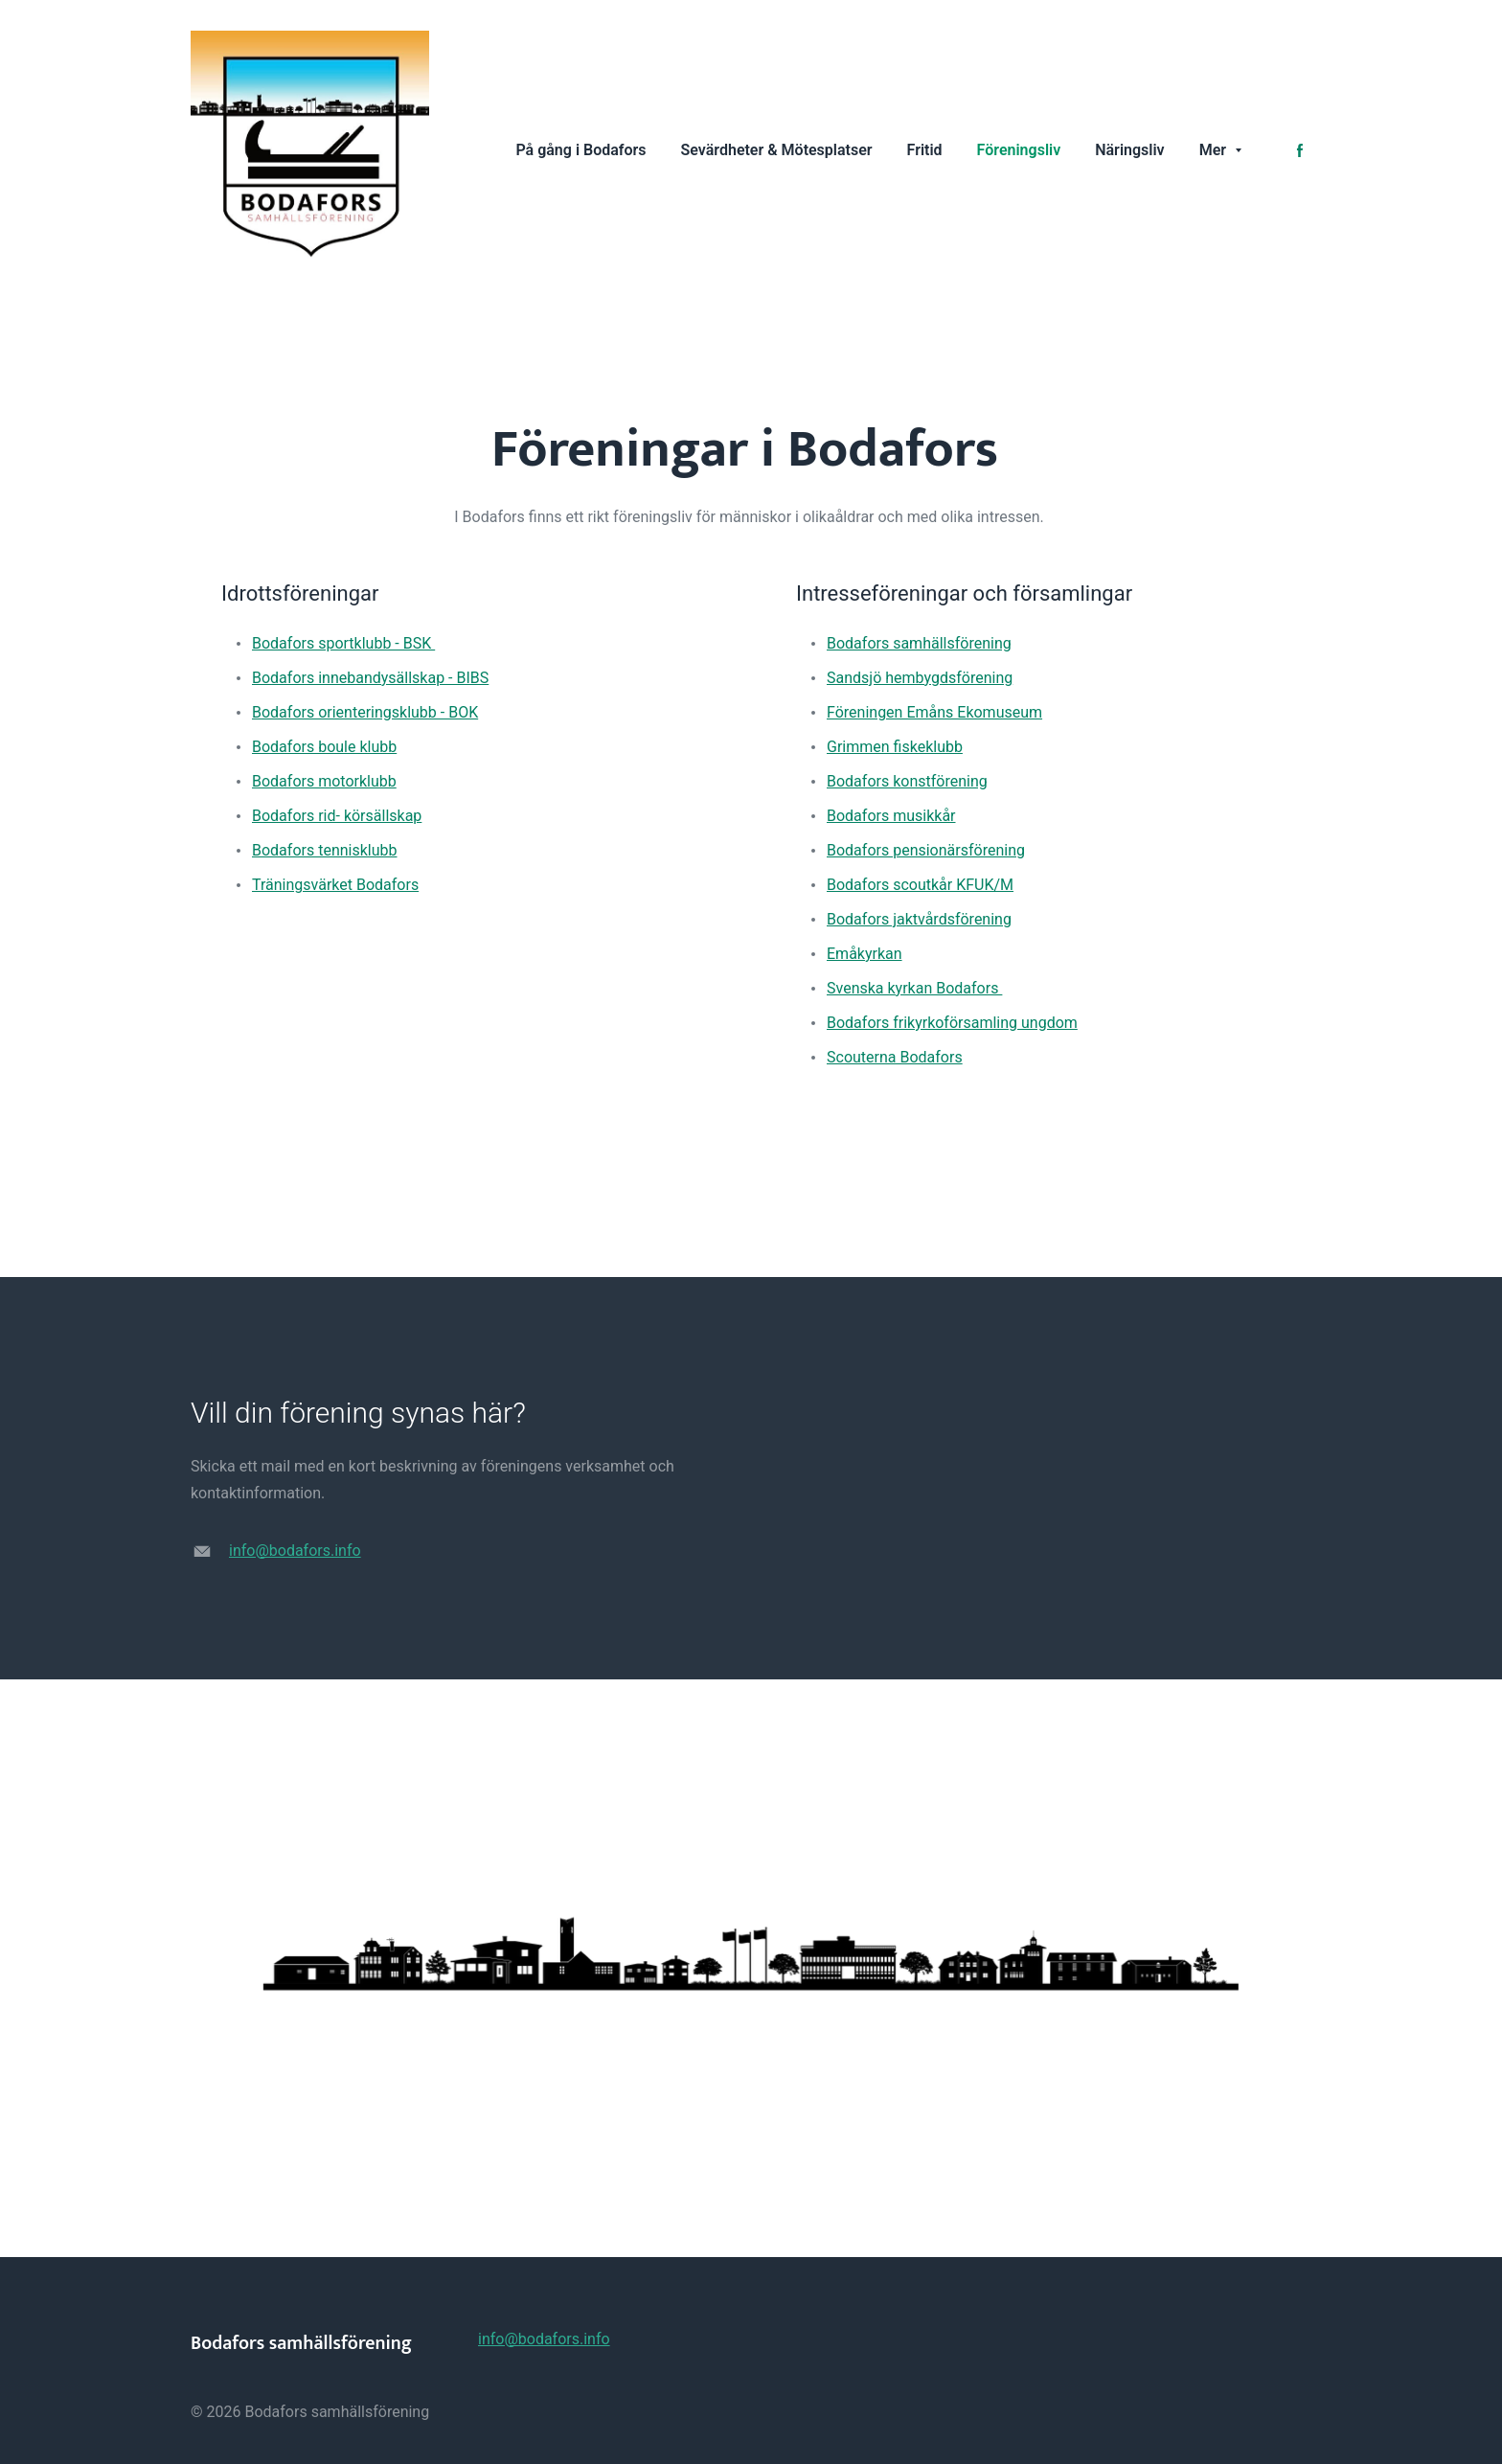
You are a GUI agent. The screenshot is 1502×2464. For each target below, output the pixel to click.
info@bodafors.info (295, 1550)
